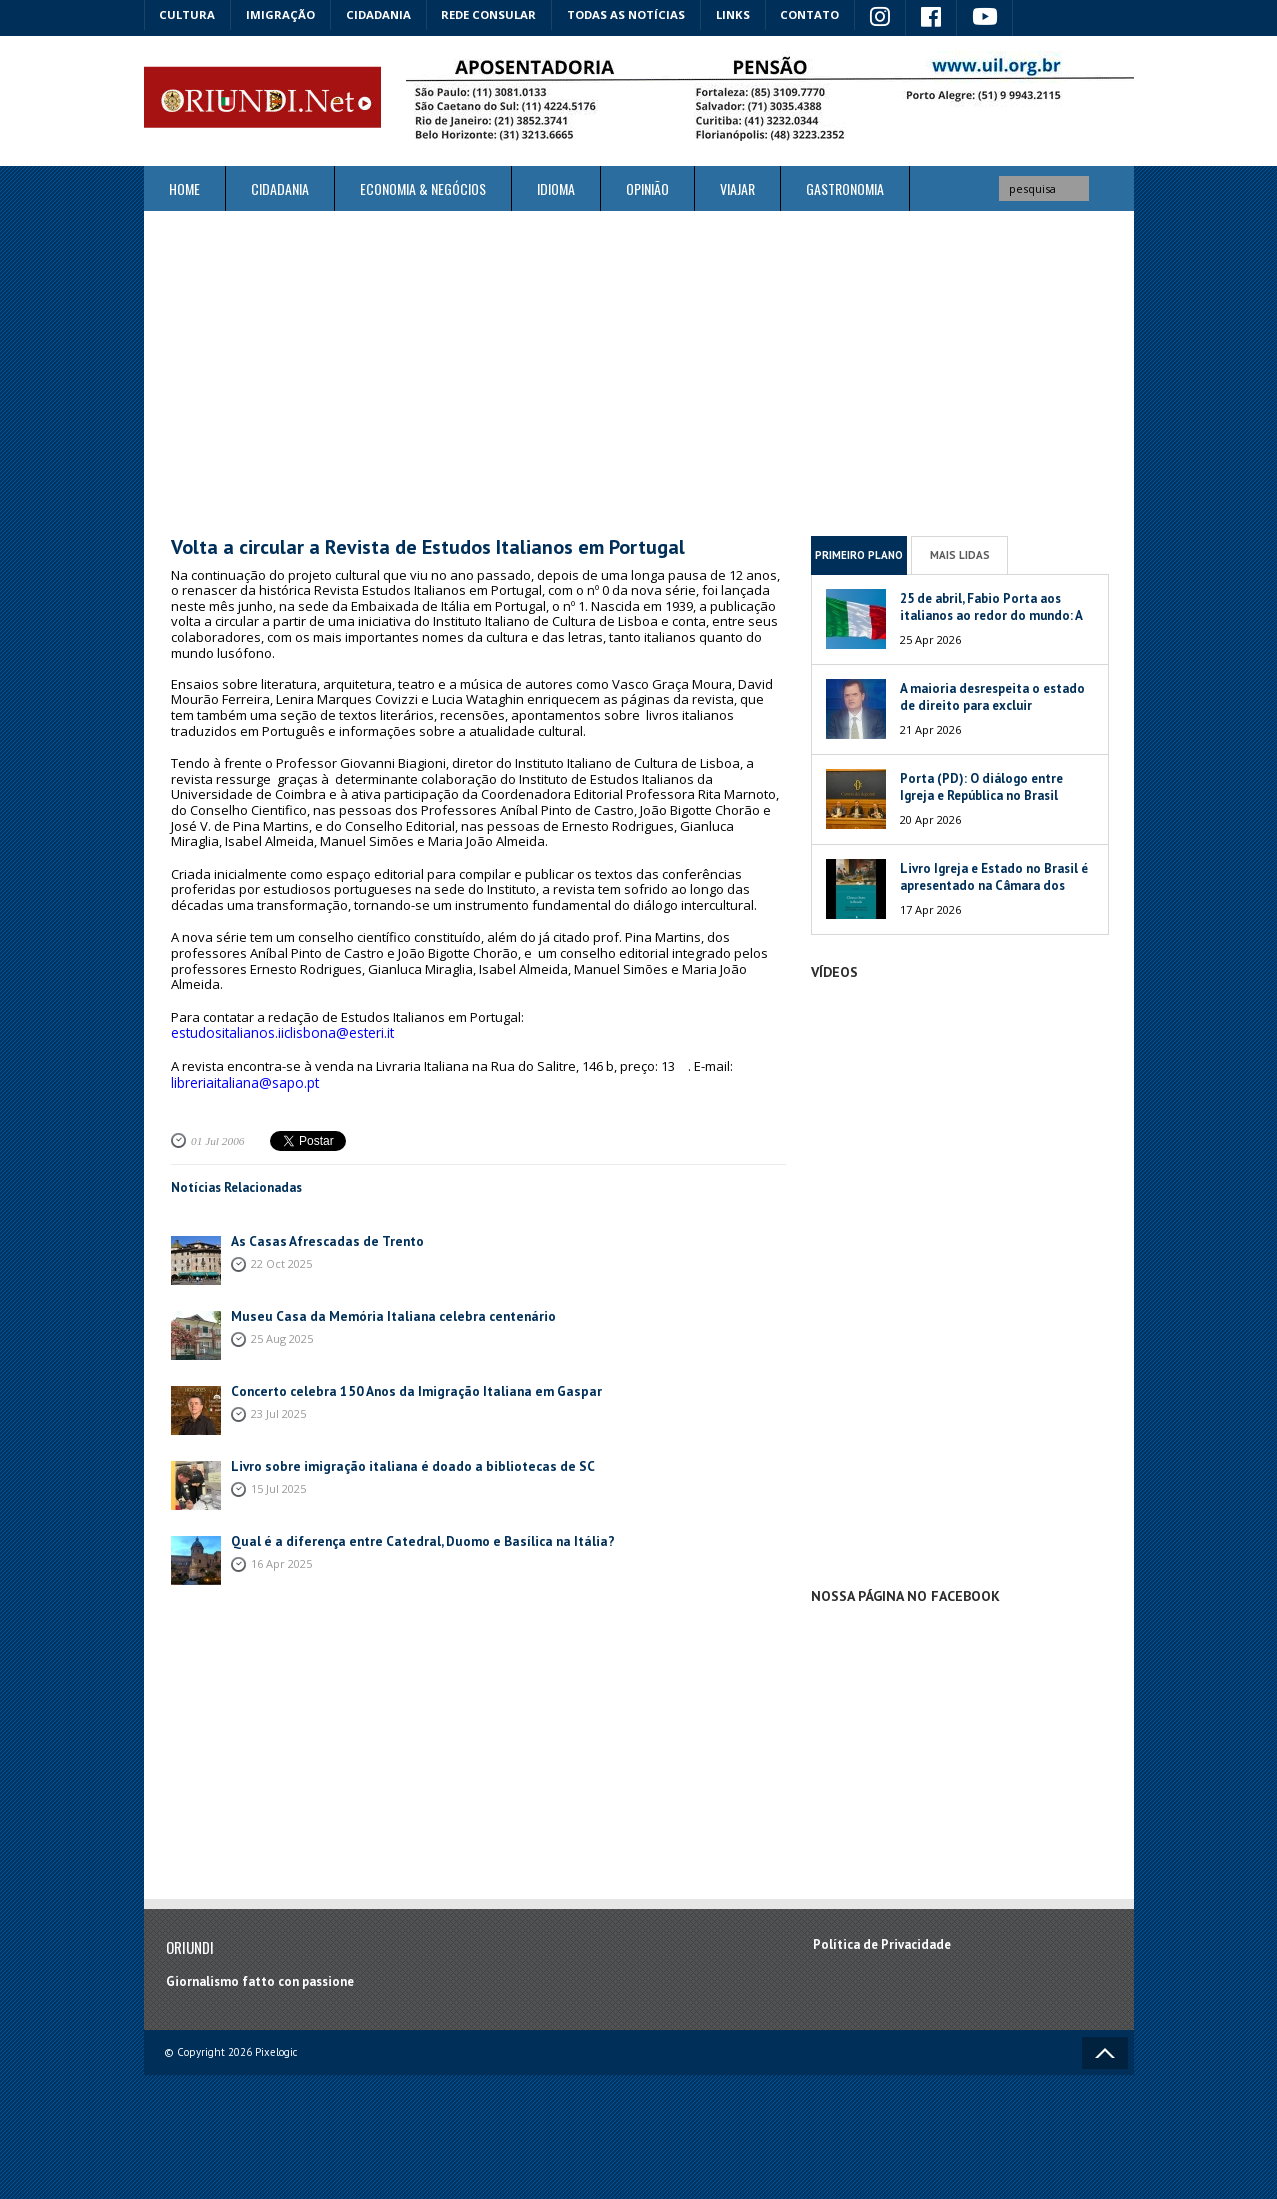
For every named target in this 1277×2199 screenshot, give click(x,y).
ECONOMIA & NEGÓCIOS (423, 187)
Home (184, 187)
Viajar (737, 187)
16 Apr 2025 (281, 1559)
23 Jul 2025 (278, 1409)
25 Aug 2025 (282, 1334)
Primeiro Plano (859, 554)
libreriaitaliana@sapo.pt (244, 1080)
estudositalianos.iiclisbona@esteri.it (280, 1032)
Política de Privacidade (882, 1944)
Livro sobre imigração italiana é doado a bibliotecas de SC (404, 1462)
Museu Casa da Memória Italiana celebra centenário (383, 1312)
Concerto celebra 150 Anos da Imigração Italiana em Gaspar (406, 1387)
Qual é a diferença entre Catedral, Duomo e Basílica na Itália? (413, 1537)
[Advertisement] (639, 372)
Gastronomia (845, 187)
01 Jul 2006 (217, 1137)
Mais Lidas (960, 554)
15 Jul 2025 (278, 1484)
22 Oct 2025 (281, 1259)
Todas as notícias (632, 14)
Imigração (283, 14)
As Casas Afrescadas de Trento (321, 1237)
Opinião (647, 187)
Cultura (188, 14)
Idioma (556, 187)
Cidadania (382, 14)
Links (740, 14)
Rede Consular (494, 14)
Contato (819, 14)
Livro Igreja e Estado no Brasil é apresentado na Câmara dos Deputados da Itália (994, 884)
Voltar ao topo (1105, 2052)
